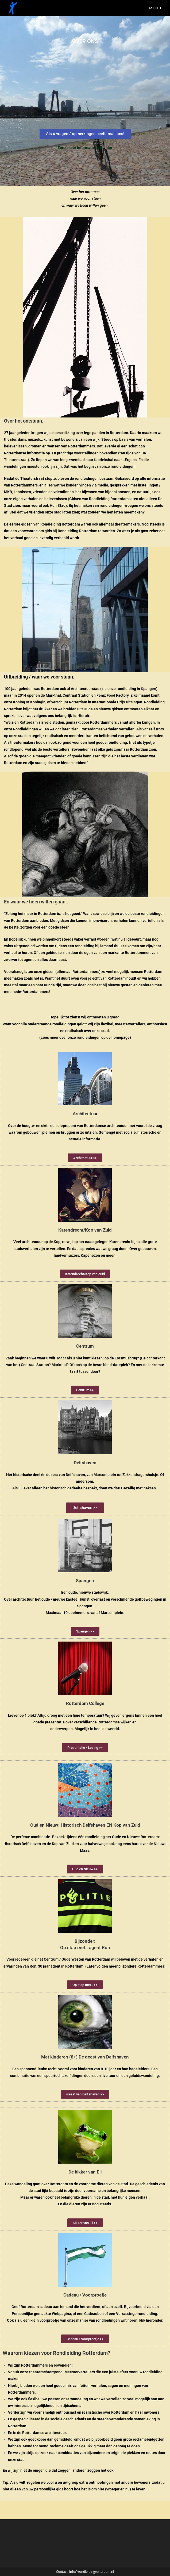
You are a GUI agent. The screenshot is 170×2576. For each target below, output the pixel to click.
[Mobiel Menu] (152, 8)
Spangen (148, 689)
